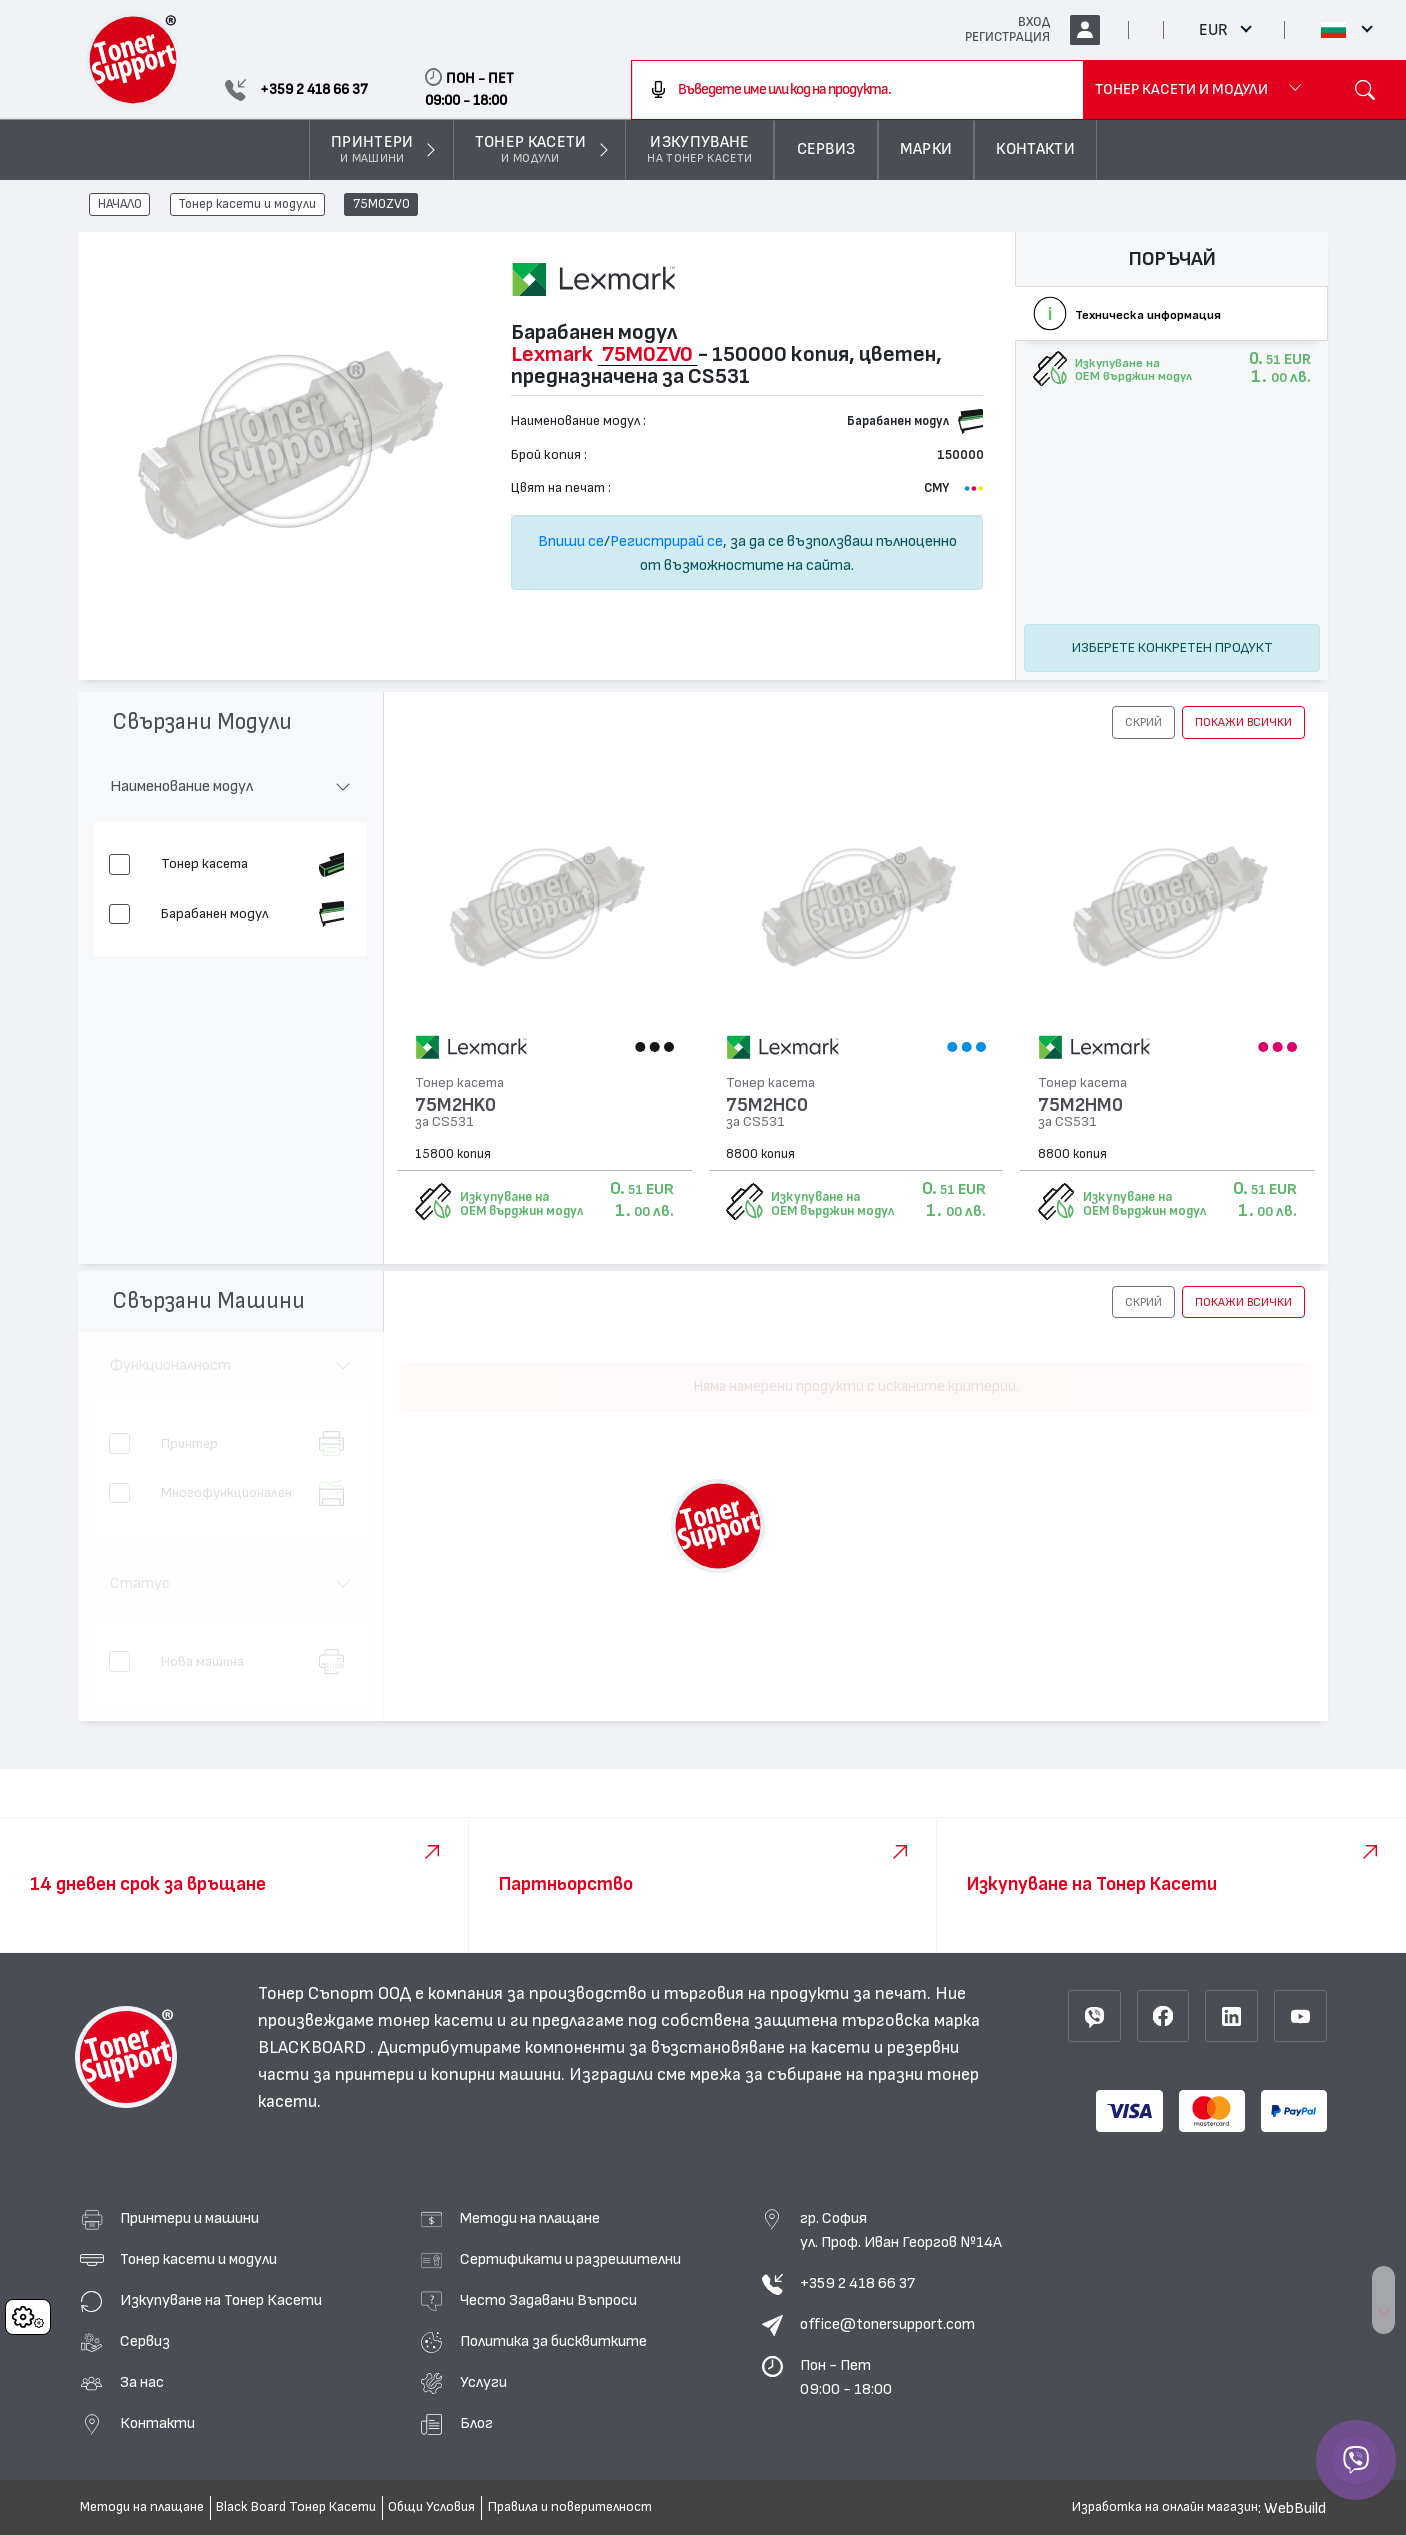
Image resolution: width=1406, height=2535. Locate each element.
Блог (476, 2423)
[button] (1143, 722)
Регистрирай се (666, 541)
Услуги (483, 2382)
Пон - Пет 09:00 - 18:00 (846, 2377)
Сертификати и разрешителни (570, 2259)
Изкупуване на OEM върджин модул (521, 1204)
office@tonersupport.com (887, 2324)
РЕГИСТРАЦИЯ (1007, 37)
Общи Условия (431, 2507)
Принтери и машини (189, 2218)
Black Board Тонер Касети (296, 2507)
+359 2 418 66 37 (857, 2283)
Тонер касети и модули (247, 205)
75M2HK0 (455, 1105)
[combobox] (857, 90)
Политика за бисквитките (553, 2341)
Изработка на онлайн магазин (1165, 2507)
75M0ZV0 (381, 205)
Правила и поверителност (570, 2507)
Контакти (157, 2423)
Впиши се (571, 541)
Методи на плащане (530, 2218)
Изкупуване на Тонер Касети (221, 2300)
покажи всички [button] (1243, 722)
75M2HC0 (767, 1105)
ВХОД (1034, 22)
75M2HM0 (1080, 1105)
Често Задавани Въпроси (548, 2300)
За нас (142, 2382)
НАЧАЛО (120, 205)
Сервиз (145, 2341)
